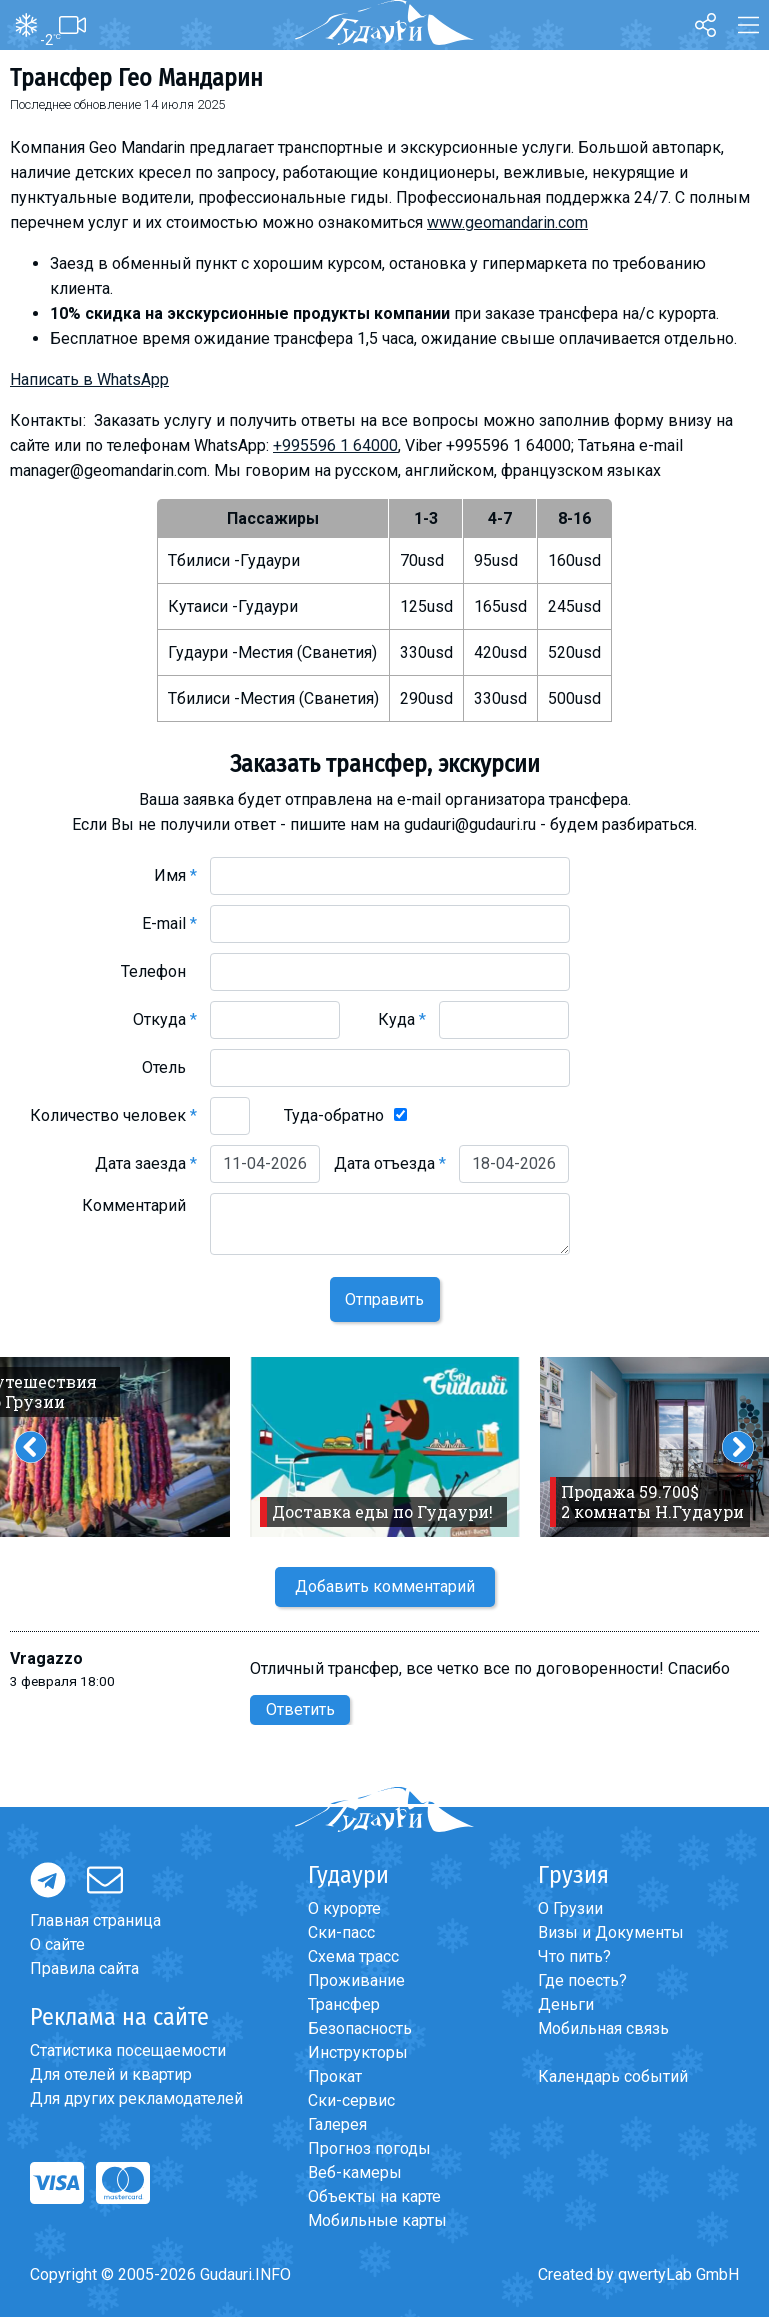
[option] (385, 1447)
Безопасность (360, 2028)
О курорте (344, 1908)
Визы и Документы (611, 1932)
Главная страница (95, 1920)
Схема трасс (353, 1956)
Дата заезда (146, 1163)
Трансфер (344, 2004)
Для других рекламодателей (136, 2098)
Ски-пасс (341, 1932)
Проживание (356, 1980)
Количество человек (113, 1115)
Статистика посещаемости (128, 2050)
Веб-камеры (355, 2172)
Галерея (337, 2124)
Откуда (165, 1019)
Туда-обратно (334, 1115)
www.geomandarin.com (507, 222)
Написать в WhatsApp (89, 379)
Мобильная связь (603, 2028)
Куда (402, 1019)
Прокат (335, 2076)
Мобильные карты (377, 2220)
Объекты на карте (374, 2196)
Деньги (566, 2004)
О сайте (57, 1944)
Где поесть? (582, 1980)
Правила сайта (84, 1968)
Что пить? (574, 1956)
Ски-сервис (351, 2100)
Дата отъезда (390, 1163)
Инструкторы (358, 2052)
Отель (169, 1067)
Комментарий (139, 1205)
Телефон (159, 971)
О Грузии (570, 1908)
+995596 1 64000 (335, 445)
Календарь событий (613, 2076)
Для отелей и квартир (111, 2074)
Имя (175, 875)
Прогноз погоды (369, 2148)
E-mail (169, 923)
